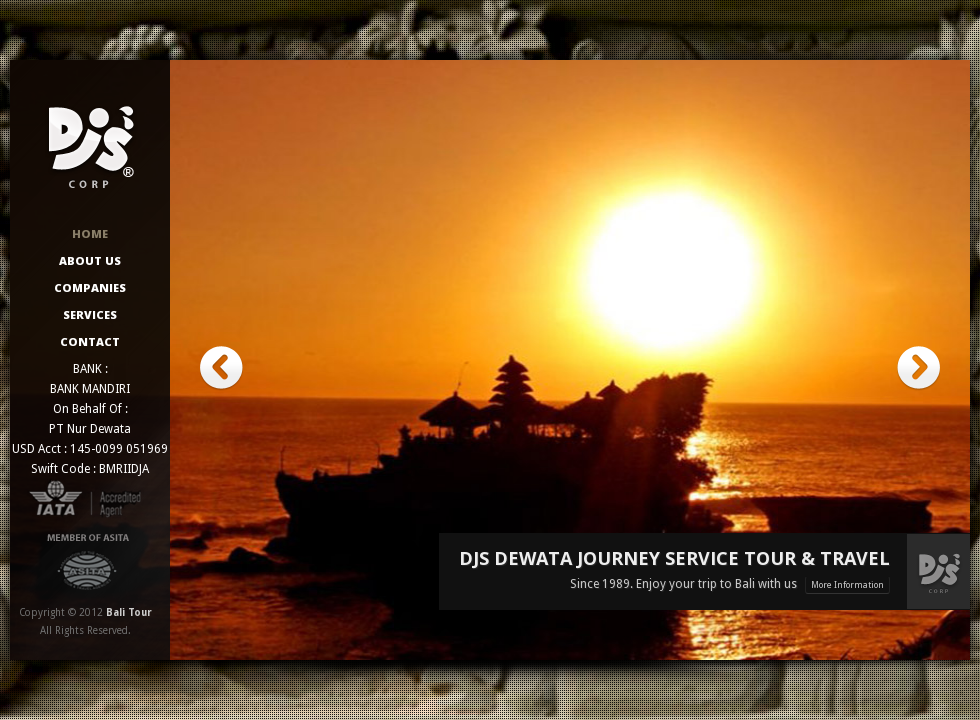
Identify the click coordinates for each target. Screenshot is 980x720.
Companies (90, 287)
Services (90, 314)
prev (221, 368)
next (918, 368)
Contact (90, 341)
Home (90, 233)
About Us (90, 260)
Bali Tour (129, 612)
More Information (847, 585)
